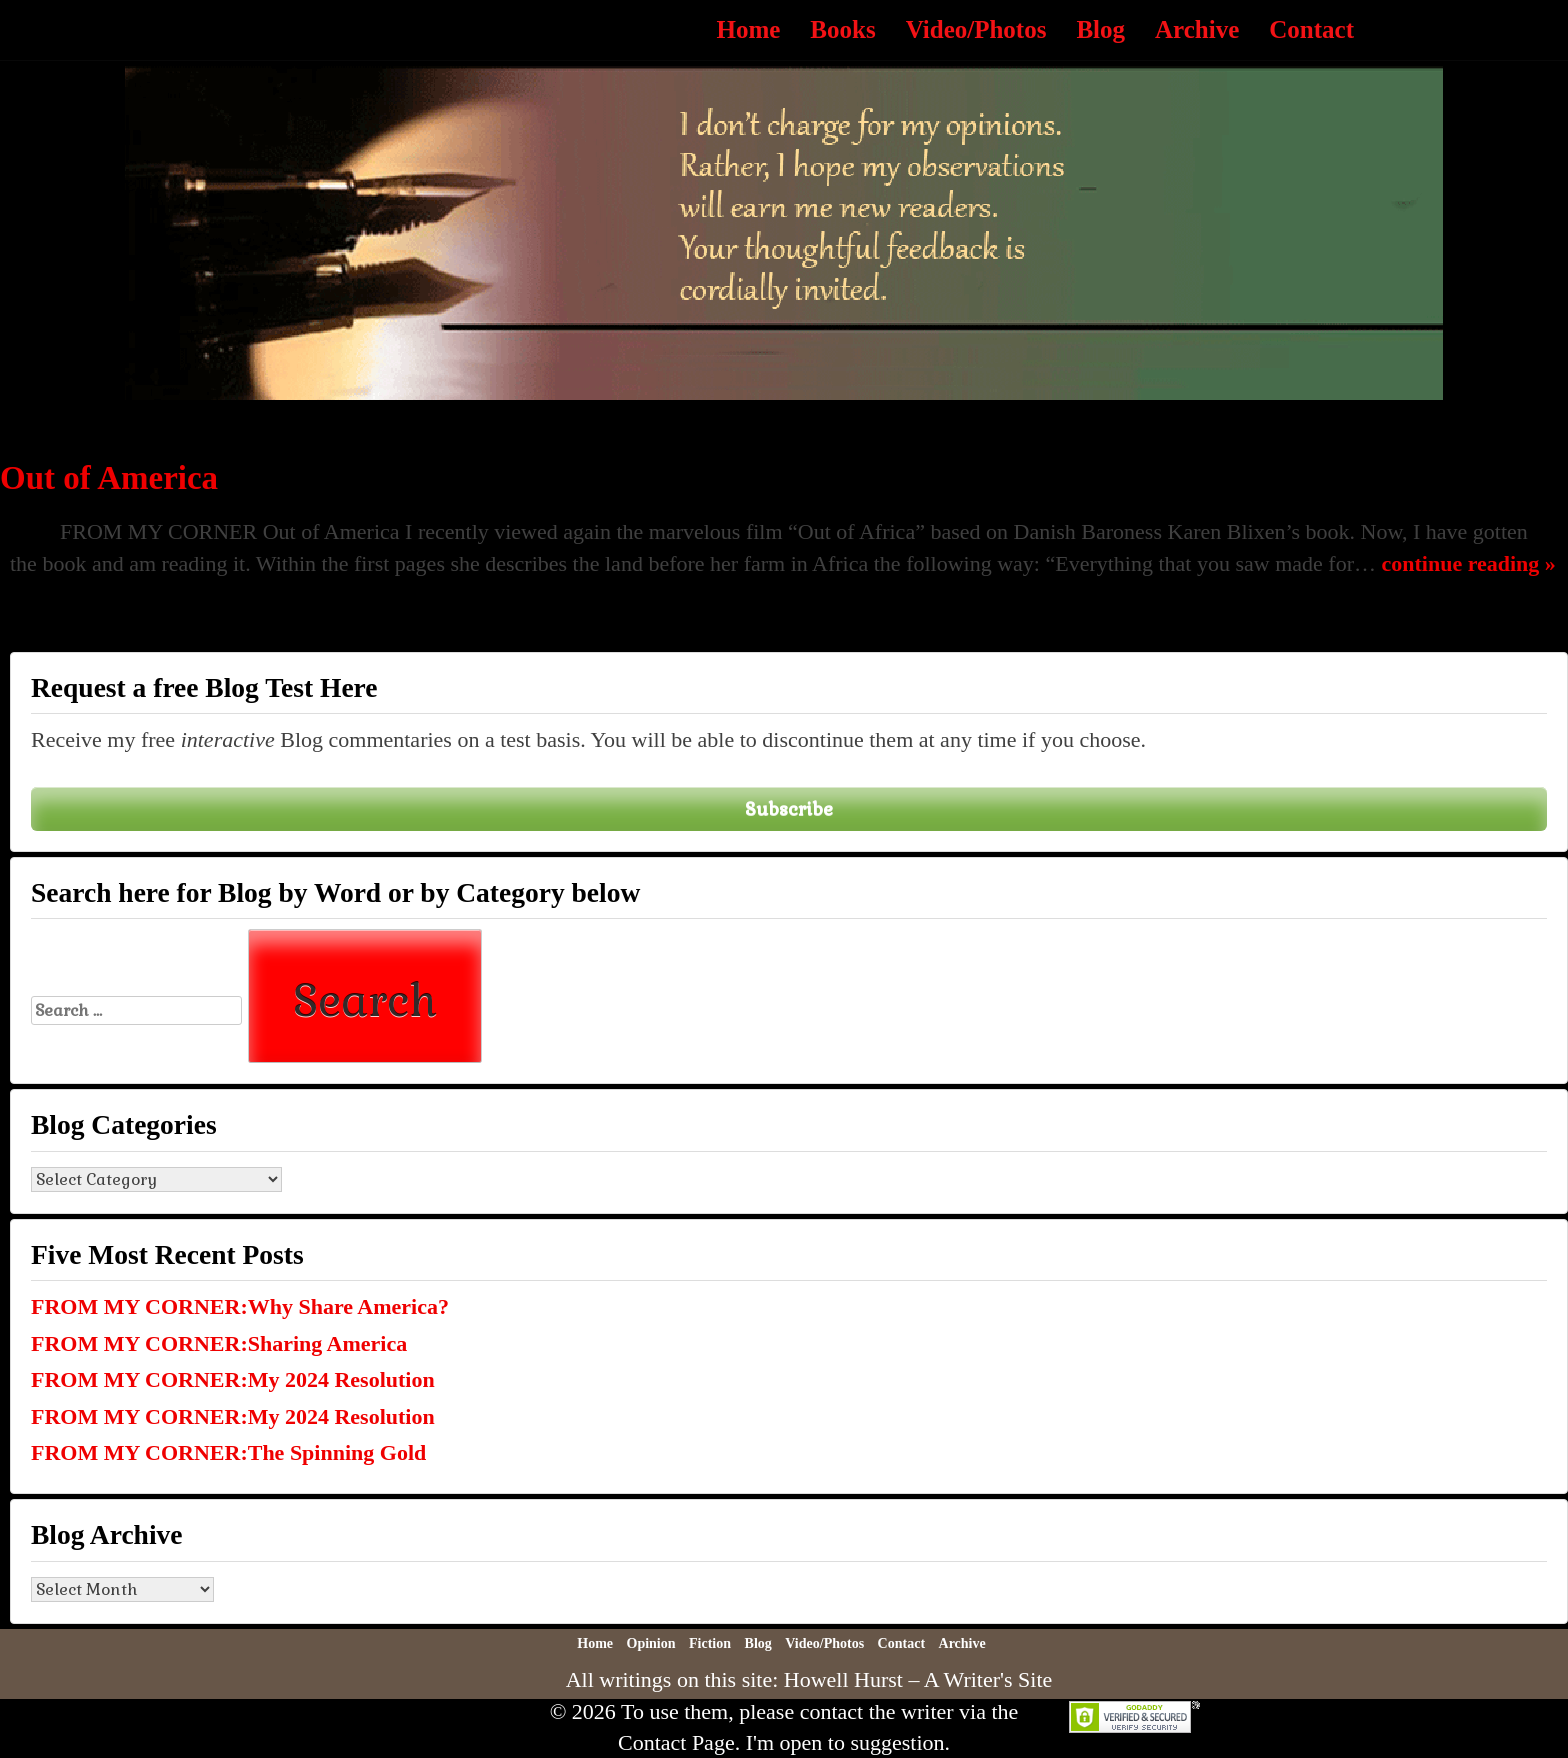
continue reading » (1468, 563)
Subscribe (789, 808)
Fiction (710, 1643)
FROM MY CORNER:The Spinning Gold (228, 1452)
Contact (1311, 29)
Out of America (109, 478)
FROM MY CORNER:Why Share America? (240, 1306)
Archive (1197, 29)
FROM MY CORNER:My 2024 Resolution (233, 1379)
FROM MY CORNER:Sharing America (219, 1343)
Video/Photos (976, 29)
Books (842, 29)
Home (748, 29)
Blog (1100, 29)
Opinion (651, 1643)
